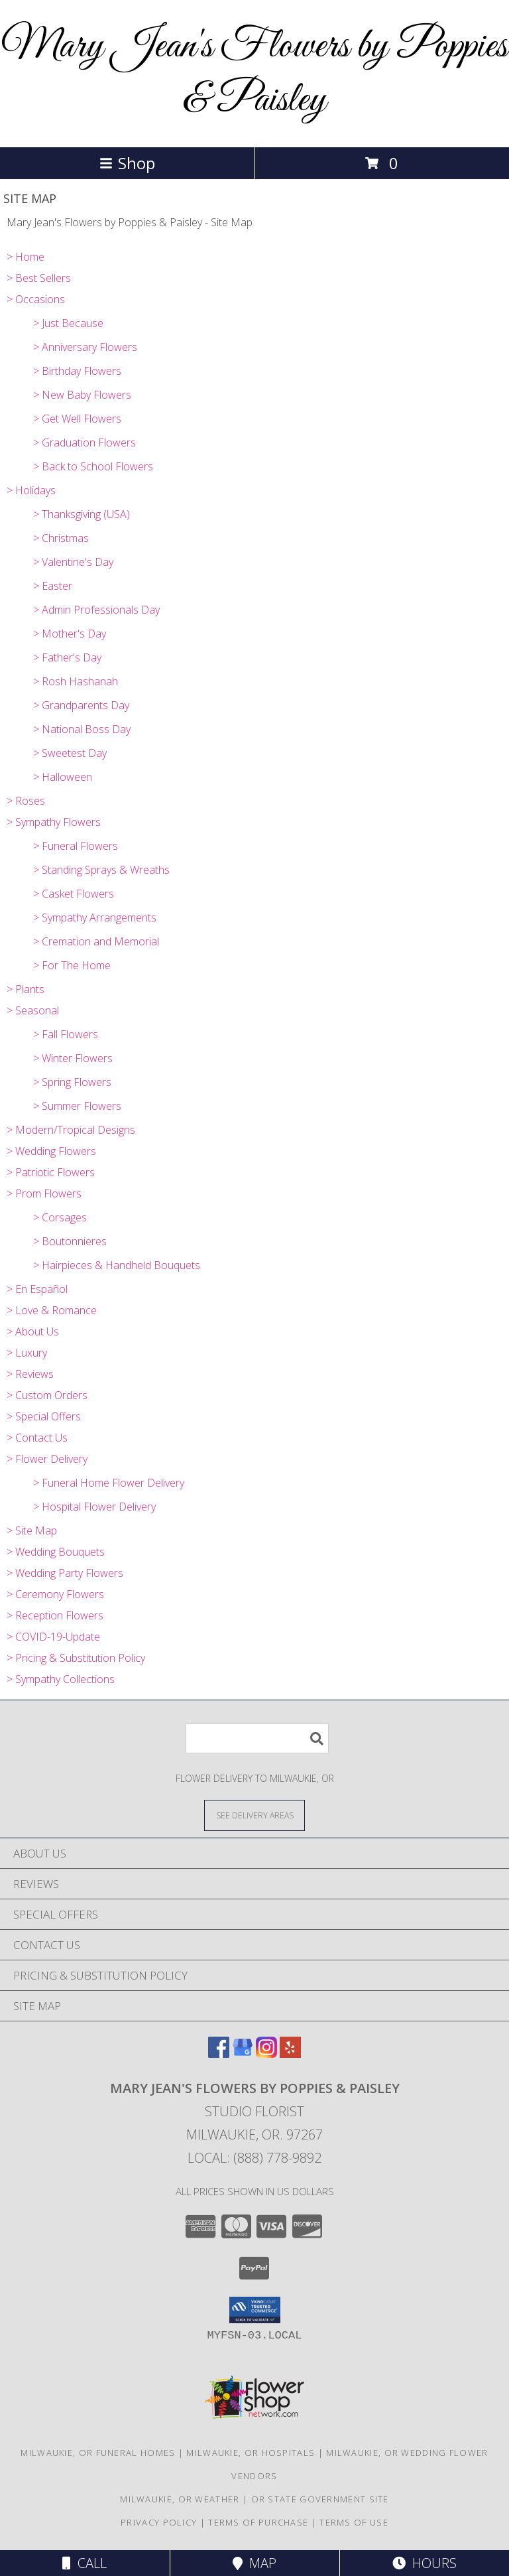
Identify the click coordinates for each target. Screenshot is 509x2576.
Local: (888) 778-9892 (254, 2158)
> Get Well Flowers (77, 418)
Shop (127, 163)
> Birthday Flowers (77, 371)
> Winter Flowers (73, 1058)
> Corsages (60, 1217)
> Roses (26, 800)
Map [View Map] (254, 2563)
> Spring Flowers (72, 1082)
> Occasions (36, 299)
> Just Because (68, 323)
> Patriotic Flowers (51, 1172)
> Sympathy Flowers (54, 822)
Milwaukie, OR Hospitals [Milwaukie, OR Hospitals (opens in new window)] (250, 2453)
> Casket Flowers (73, 893)
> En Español (37, 1289)
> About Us (33, 1331)
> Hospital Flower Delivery (94, 1506)
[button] (254, 2310)
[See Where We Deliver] (254, 1814)
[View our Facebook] (218, 2053)
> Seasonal (33, 1010)
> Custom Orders (47, 1395)
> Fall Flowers (65, 1034)
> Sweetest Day (70, 753)
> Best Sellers (39, 278)
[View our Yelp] (290, 2053)
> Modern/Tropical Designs (71, 1129)
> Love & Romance (52, 1310)
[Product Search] (257, 1738)
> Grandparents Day (81, 705)
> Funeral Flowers (75, 846)
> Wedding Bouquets (56, 1551)
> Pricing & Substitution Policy (76, 1658)
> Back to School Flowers (93, 466)
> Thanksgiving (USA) (81, 514)
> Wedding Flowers (51, 1151)
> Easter (52, 585)
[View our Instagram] (266, 2053)
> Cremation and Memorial (96, 941)
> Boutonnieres (70, 1241)
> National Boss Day (82, 729)
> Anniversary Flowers (85, 347)
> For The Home (72, 965)
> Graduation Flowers (84, 442)
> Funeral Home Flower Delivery (108, 1482)
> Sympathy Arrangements (94, 917)
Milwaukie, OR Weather (179, 2499)
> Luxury (27, 1352)
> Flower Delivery (47, 1459)
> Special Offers (44, 1416)
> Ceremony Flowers (55, 1594)
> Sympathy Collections (61, 1679)
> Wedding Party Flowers (65, 1573)
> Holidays (31, 490)
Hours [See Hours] (424, 2563)
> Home (25, 256)
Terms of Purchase (258, 2522)
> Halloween (62, 777)
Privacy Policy (159, 2522)
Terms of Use (353, 2522)
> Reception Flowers (55, 1615)
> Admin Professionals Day (96, 609)
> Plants (25, 989)
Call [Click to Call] (84, 2563)
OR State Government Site (320, 2499)
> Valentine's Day (73, 562)
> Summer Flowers (77, 1106)
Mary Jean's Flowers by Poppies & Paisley (254, 73)
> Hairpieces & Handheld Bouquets (116, 1265)
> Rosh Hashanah (75, 681)
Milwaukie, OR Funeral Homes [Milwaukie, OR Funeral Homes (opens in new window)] (98, 2453)
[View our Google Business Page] (242, 2053)
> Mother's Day (69, 633)
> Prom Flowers (44, 1193)
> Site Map (32, 1530)
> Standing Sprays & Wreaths (101, 869)
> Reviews (30, 1374)
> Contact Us (37, 1437)
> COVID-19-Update (53, 1636)
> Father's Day (67, 657)
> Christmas (61, 538)
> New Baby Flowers (82, 394)
